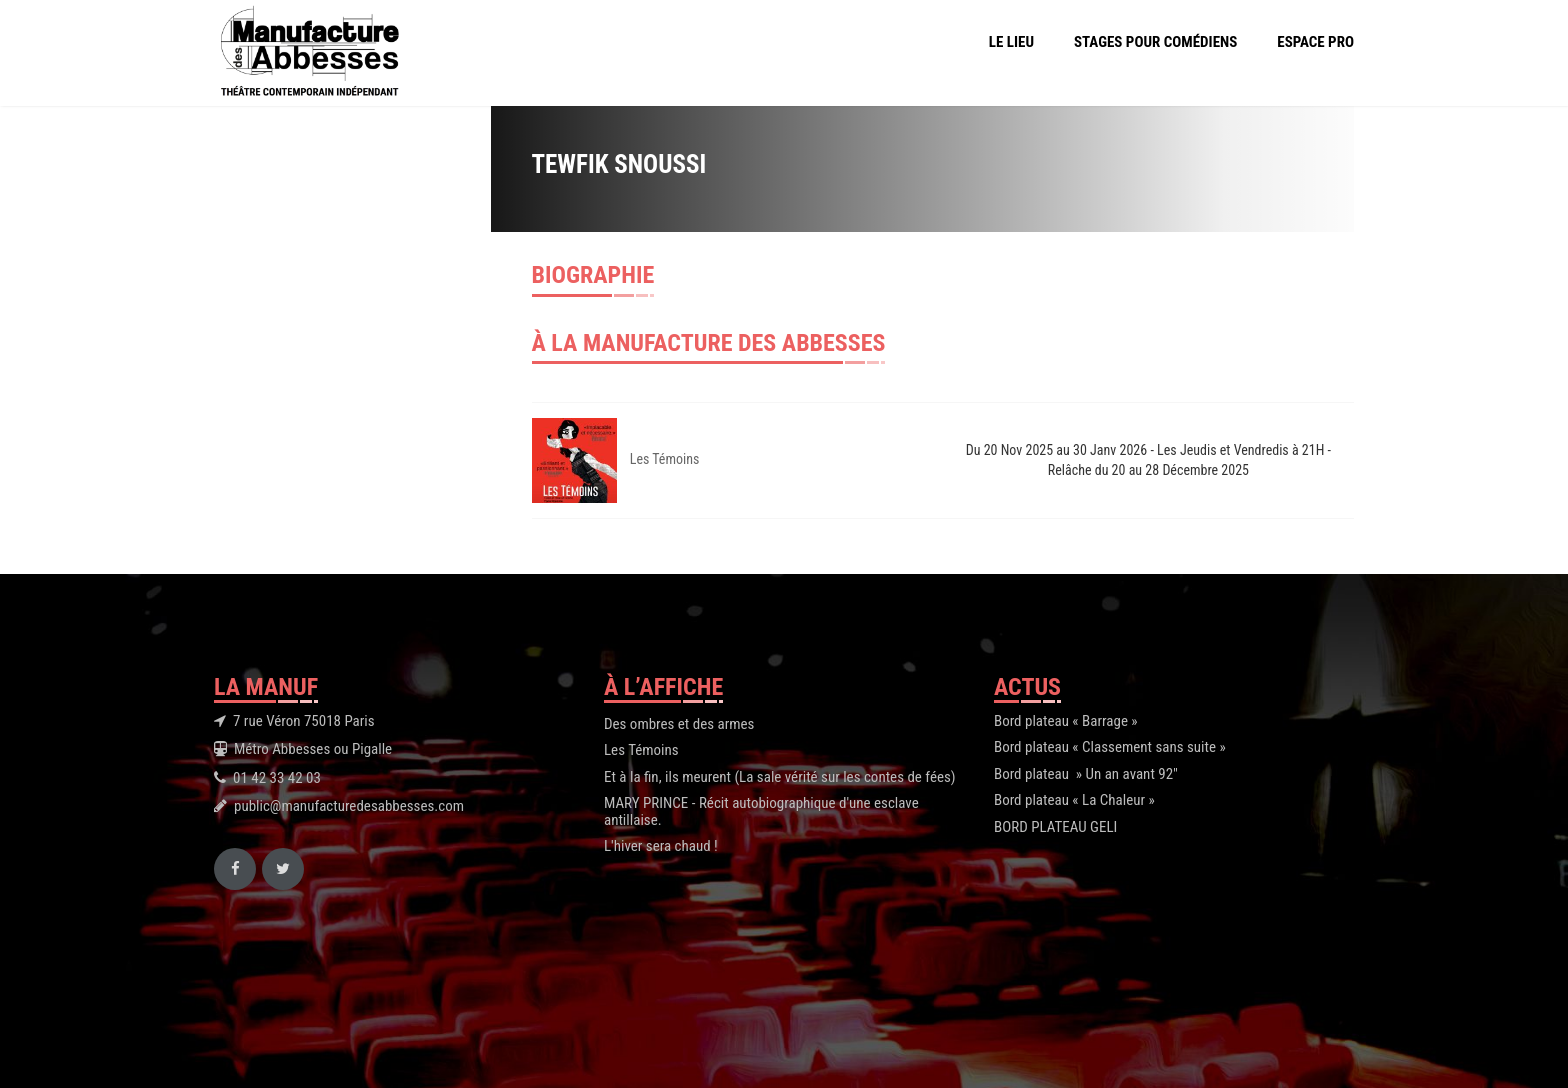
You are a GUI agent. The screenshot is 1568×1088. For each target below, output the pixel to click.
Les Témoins (665, 459)
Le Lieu (1011, 42)
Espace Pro (1315, 42)
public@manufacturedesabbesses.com (349, 806)
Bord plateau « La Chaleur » (1074, 800)
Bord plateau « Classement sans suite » (1110, 747)
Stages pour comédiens (1155, 42)
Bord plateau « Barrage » (1066, 721)
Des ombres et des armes (679, 724)
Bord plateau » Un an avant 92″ (1086, 774)
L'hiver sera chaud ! (661, 846)
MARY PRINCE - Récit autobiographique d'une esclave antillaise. (761, 811)
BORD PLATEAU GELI (1055, 827)
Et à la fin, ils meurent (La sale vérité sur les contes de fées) (780, 777)
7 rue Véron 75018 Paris (304, 721)
